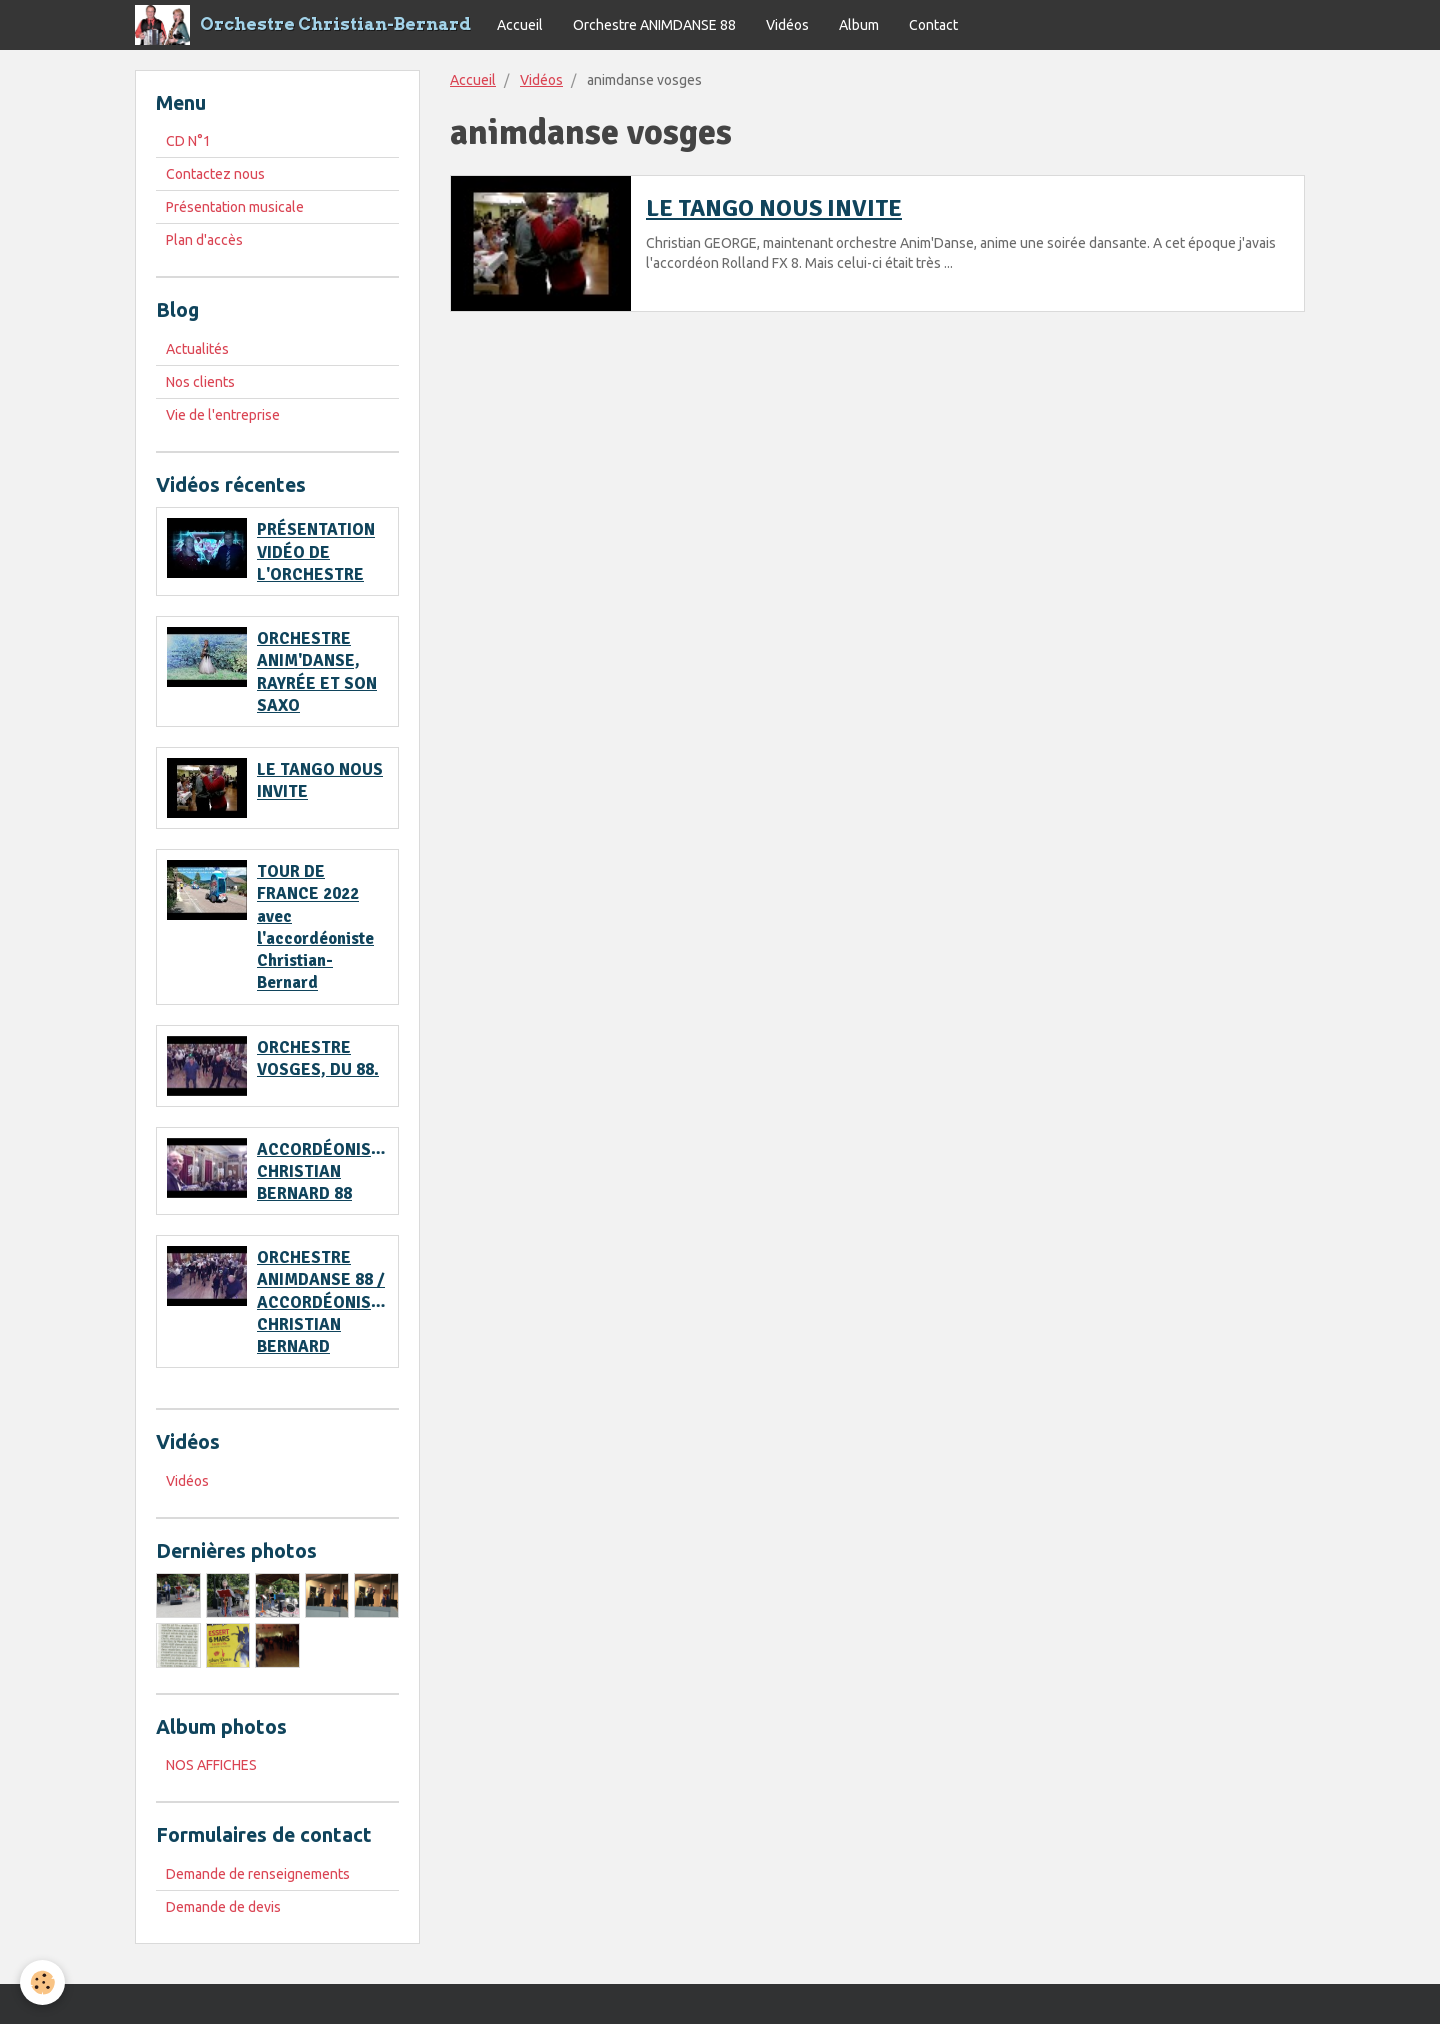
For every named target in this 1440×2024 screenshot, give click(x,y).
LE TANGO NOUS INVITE (774, 208)
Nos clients (200, 382)
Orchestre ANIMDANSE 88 (654, 25)
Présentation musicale (235, 207)
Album (859, 25)
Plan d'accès (204, 240)
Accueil (520, 25)
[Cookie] (42, 1982)
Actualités (197, 349)
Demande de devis (223, 1907)
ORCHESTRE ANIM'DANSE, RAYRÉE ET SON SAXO (317, 672)
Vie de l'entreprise (223, 415)
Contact (933, 25)
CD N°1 (188, 141)
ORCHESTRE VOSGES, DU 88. (318, 1058)
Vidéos (787, 25)
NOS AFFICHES (211, 1765)
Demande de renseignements (258, 1874)
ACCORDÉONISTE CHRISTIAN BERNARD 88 (324, 1171)
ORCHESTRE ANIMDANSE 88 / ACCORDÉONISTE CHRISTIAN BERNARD (324, 1302)
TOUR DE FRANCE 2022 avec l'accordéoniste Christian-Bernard (315, 927)
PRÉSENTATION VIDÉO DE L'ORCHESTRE (316, 552)
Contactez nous (215, 174)
